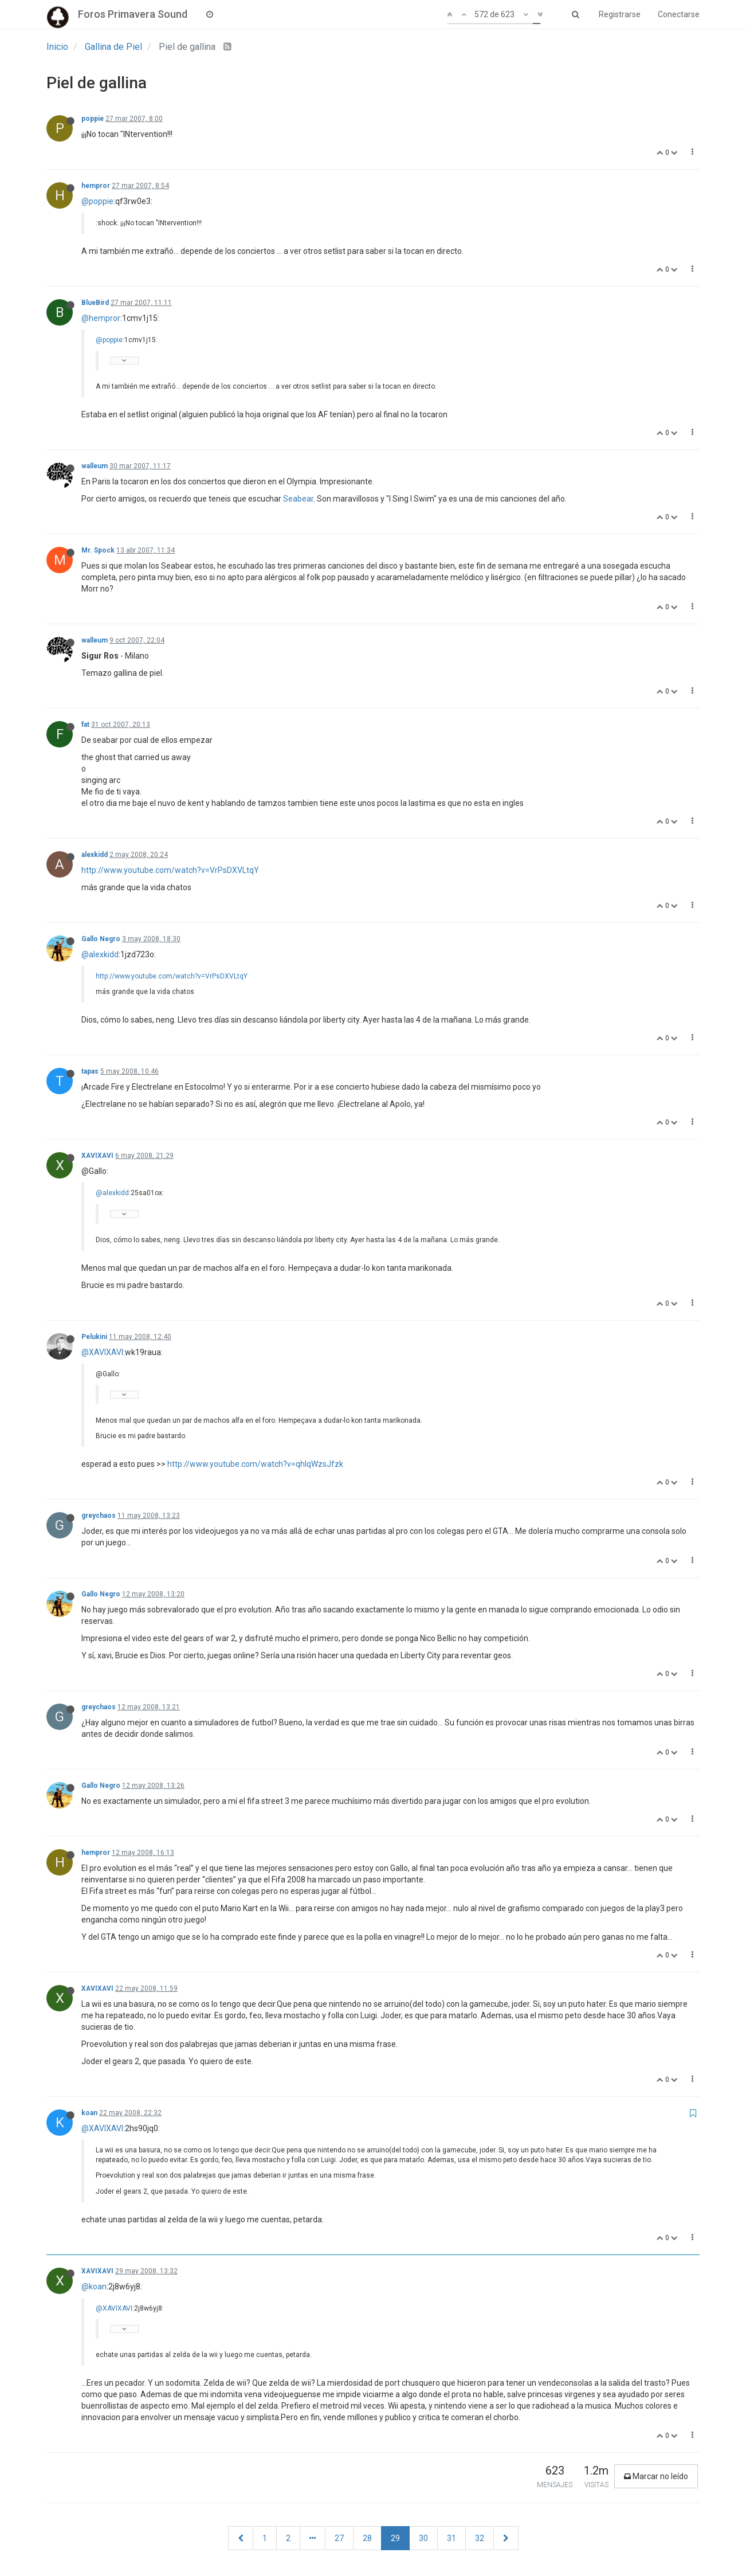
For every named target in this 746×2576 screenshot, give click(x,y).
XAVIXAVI (97, 1156)
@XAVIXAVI (102, 1352)
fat (85, 725)
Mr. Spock (98, 550)
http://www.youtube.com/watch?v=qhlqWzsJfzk (255, 1464)
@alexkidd (100, 954)
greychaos (98, 1516)
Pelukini (94, 1337)
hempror (95, 186)
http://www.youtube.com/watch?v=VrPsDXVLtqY (170, 870)
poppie (92, 119)
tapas (90, 1071)
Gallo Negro (100, 939)
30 (423, 2538)
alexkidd (94, 855)
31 (451, 2538)
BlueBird (95, 303)
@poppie (97, 201)
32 (479, 2538)
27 (339, 2538)
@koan (94, 2286)
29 (395, 2538)
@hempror (100, 318)
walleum (94, 466)
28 (367, 2538)
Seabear (298, 498)
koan (89, 2113)
